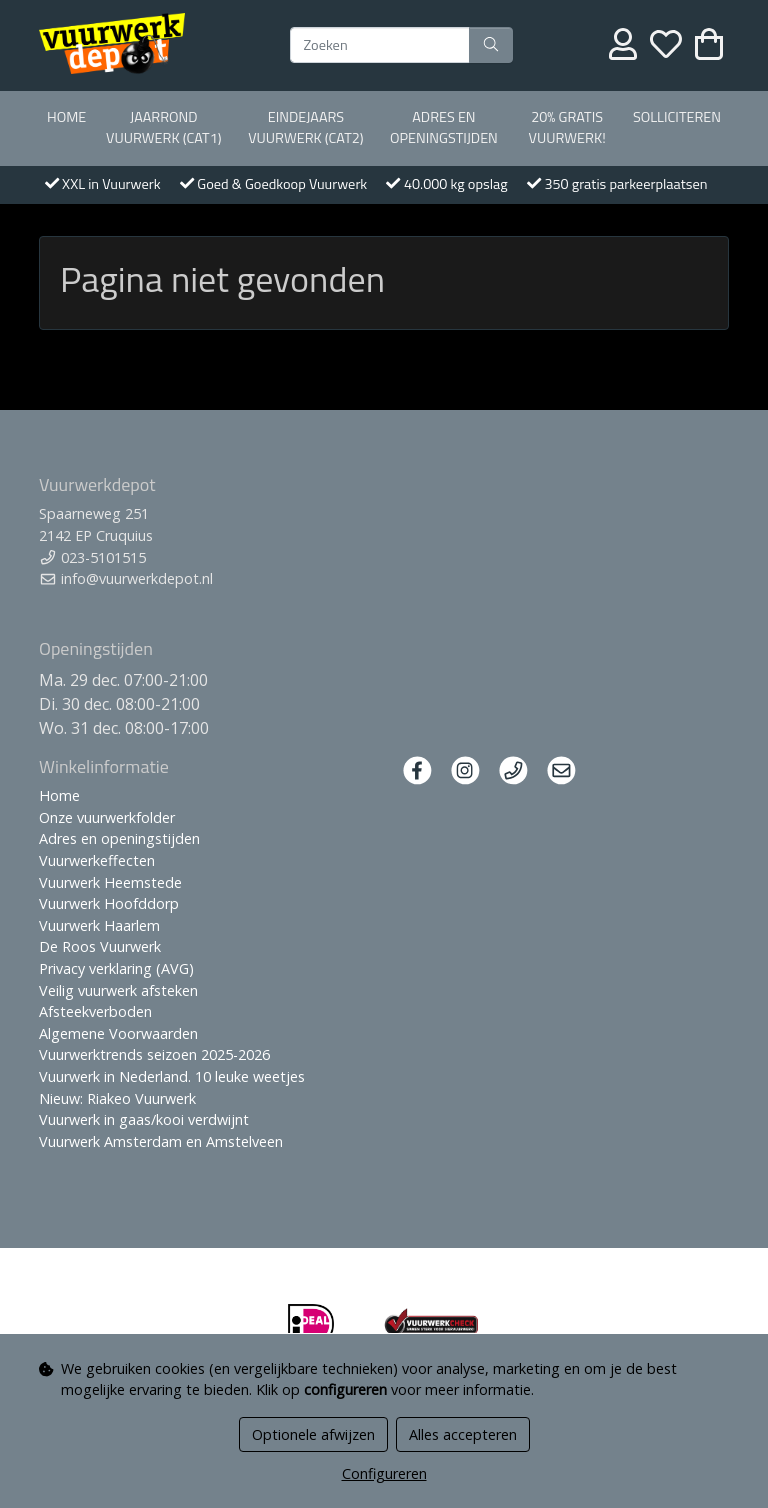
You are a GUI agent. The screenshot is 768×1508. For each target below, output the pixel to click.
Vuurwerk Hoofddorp (109, 903)
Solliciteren (677, 117)
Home (66, 117)
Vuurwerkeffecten (97, 860)
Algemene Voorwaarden (118, 1033)
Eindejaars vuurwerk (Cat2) (306, 128)
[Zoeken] (380, 45)
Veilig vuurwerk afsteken (118, 990)
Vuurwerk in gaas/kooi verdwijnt (144, 1119)
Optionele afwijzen (313, 1434)
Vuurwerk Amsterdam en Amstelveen (161, 1141)
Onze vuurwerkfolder (107, 817)
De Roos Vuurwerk (100, 946)
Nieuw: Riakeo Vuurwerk (117, 1098)
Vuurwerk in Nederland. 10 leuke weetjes (172, 1076)
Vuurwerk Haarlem (99, 925)
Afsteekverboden (95, 1011)
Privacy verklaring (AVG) (116, 968)
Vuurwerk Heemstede (110, 882)
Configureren (384, 1473)
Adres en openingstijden (444, 128)
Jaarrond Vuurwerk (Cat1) (164, 128)
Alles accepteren (463, 1434)
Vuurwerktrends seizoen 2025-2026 (154, 1054)
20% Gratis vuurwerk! (567, 128)
